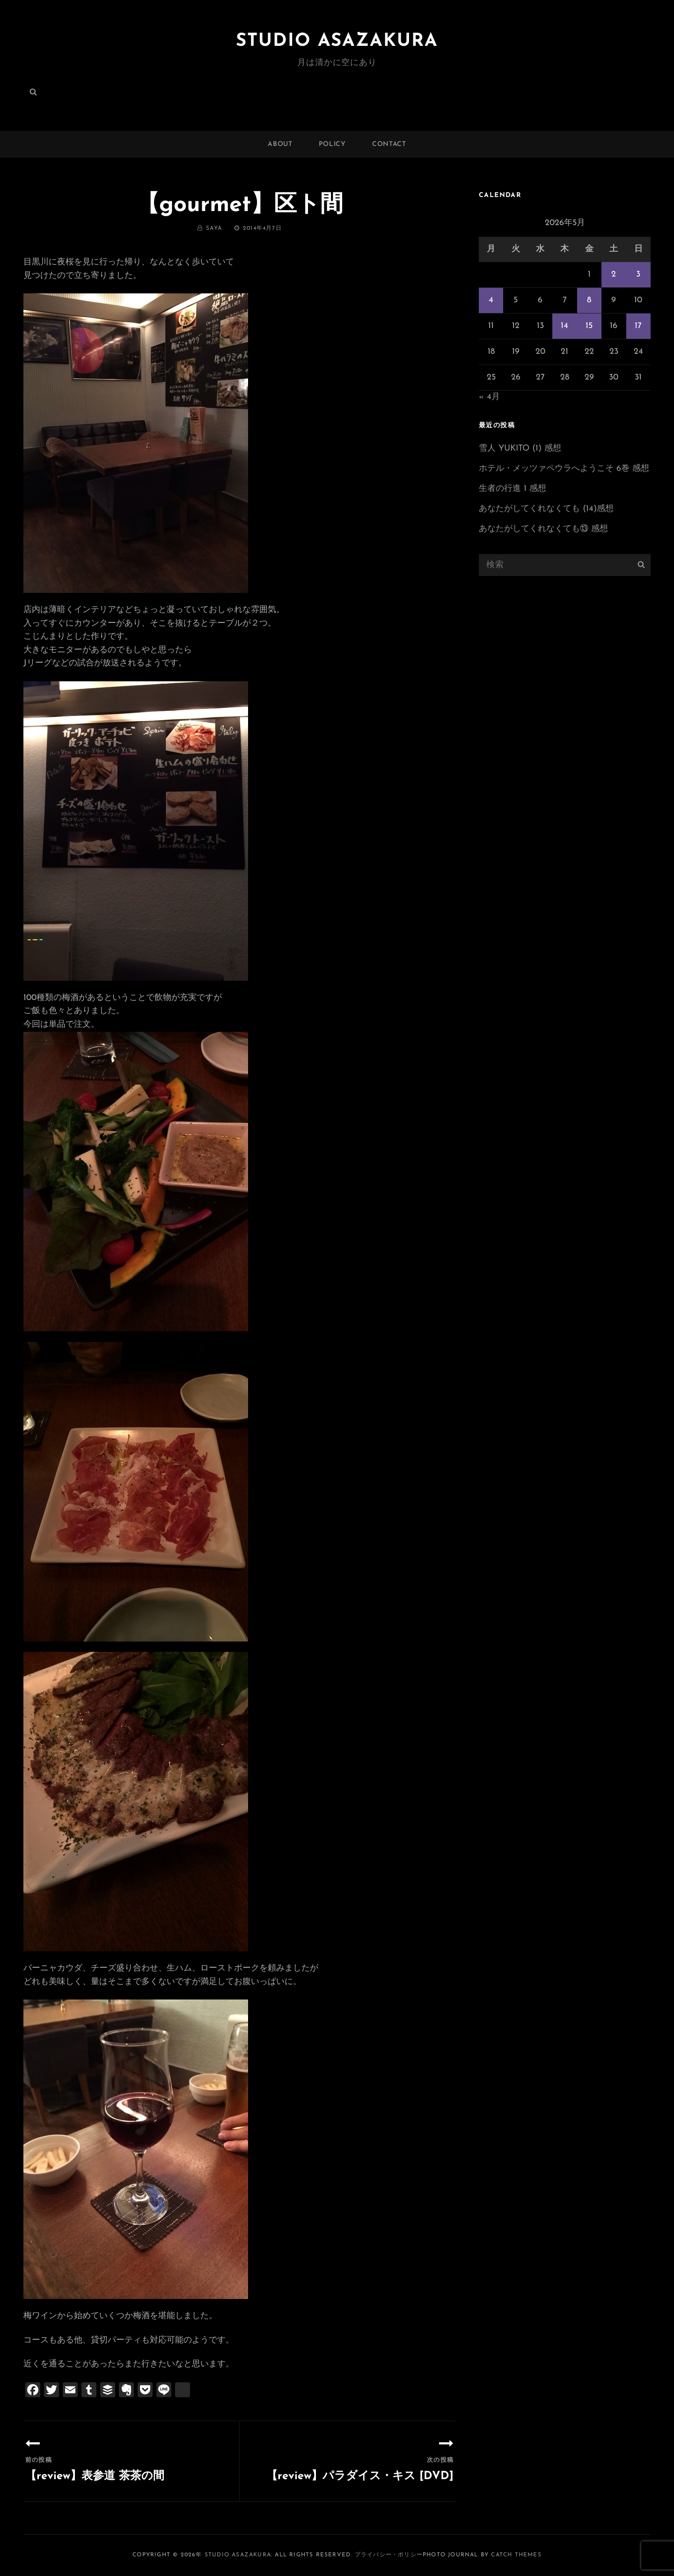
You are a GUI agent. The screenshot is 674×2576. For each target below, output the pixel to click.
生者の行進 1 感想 (512, 488)
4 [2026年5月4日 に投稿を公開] (491, 300)
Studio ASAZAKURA (337, 41)
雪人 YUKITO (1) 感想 (520, 448)
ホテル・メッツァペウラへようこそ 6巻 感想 (564, 468)
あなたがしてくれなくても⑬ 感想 (543, 529)
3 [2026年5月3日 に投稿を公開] (638, 274)
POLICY (332, 144)
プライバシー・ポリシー (389, 2555)
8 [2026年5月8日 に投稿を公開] (589, 300)
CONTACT (389, 144)
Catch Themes (516, 2555)
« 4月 (489, 397)
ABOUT (280, 144)
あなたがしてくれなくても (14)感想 (546, 508)
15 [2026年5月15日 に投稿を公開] (589, 325)
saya (214, 228)
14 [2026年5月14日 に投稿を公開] (564, 325)
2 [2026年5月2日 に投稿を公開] (613, 274)
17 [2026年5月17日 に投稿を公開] (638, 325)
